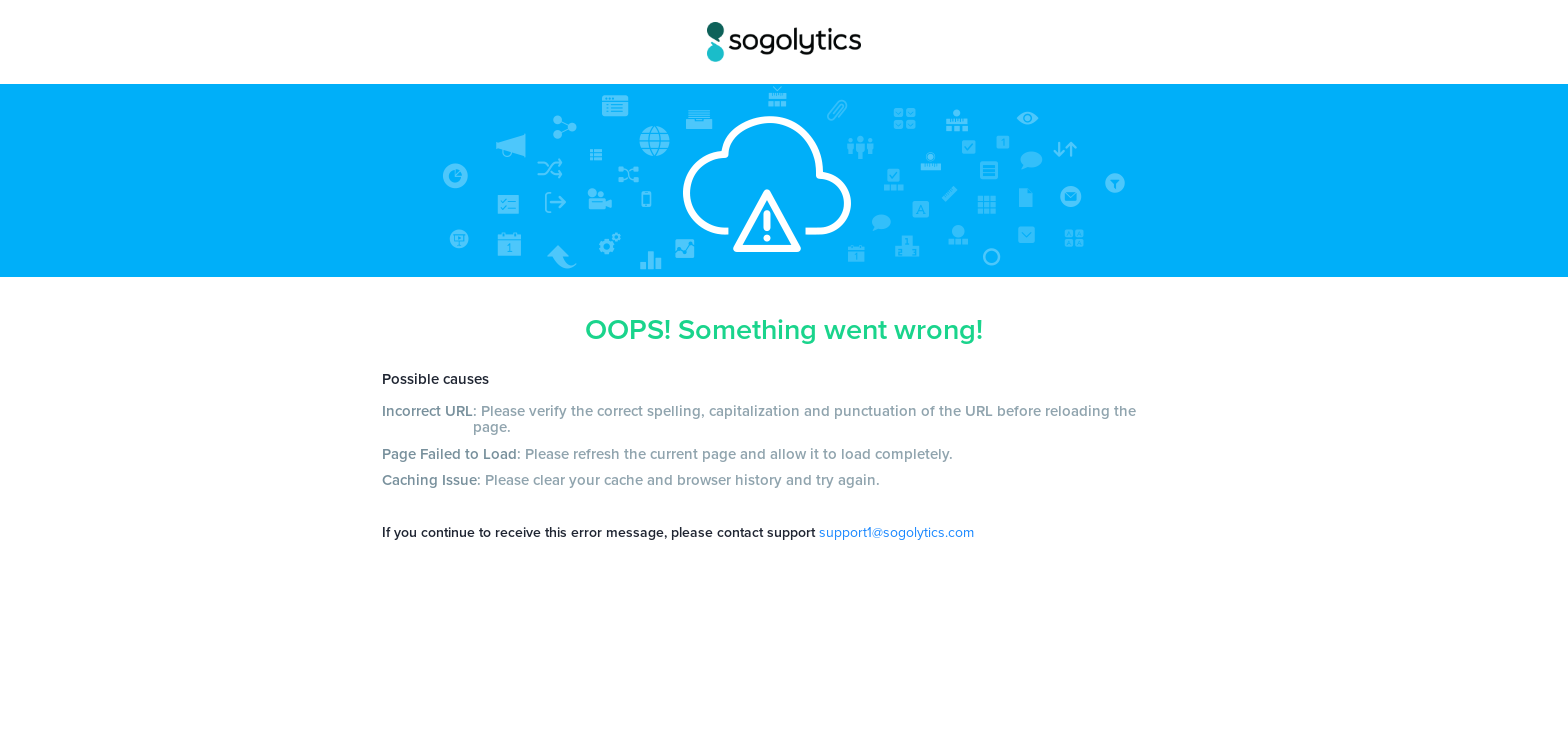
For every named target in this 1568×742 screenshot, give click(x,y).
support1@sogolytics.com (896, 532)
